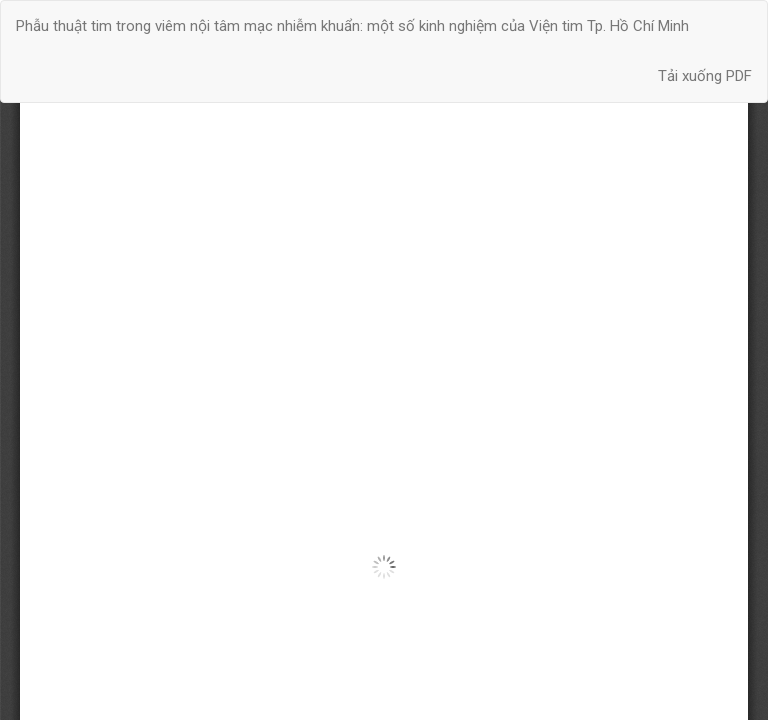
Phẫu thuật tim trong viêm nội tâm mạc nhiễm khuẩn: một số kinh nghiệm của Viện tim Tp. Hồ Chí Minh (352, 26)
